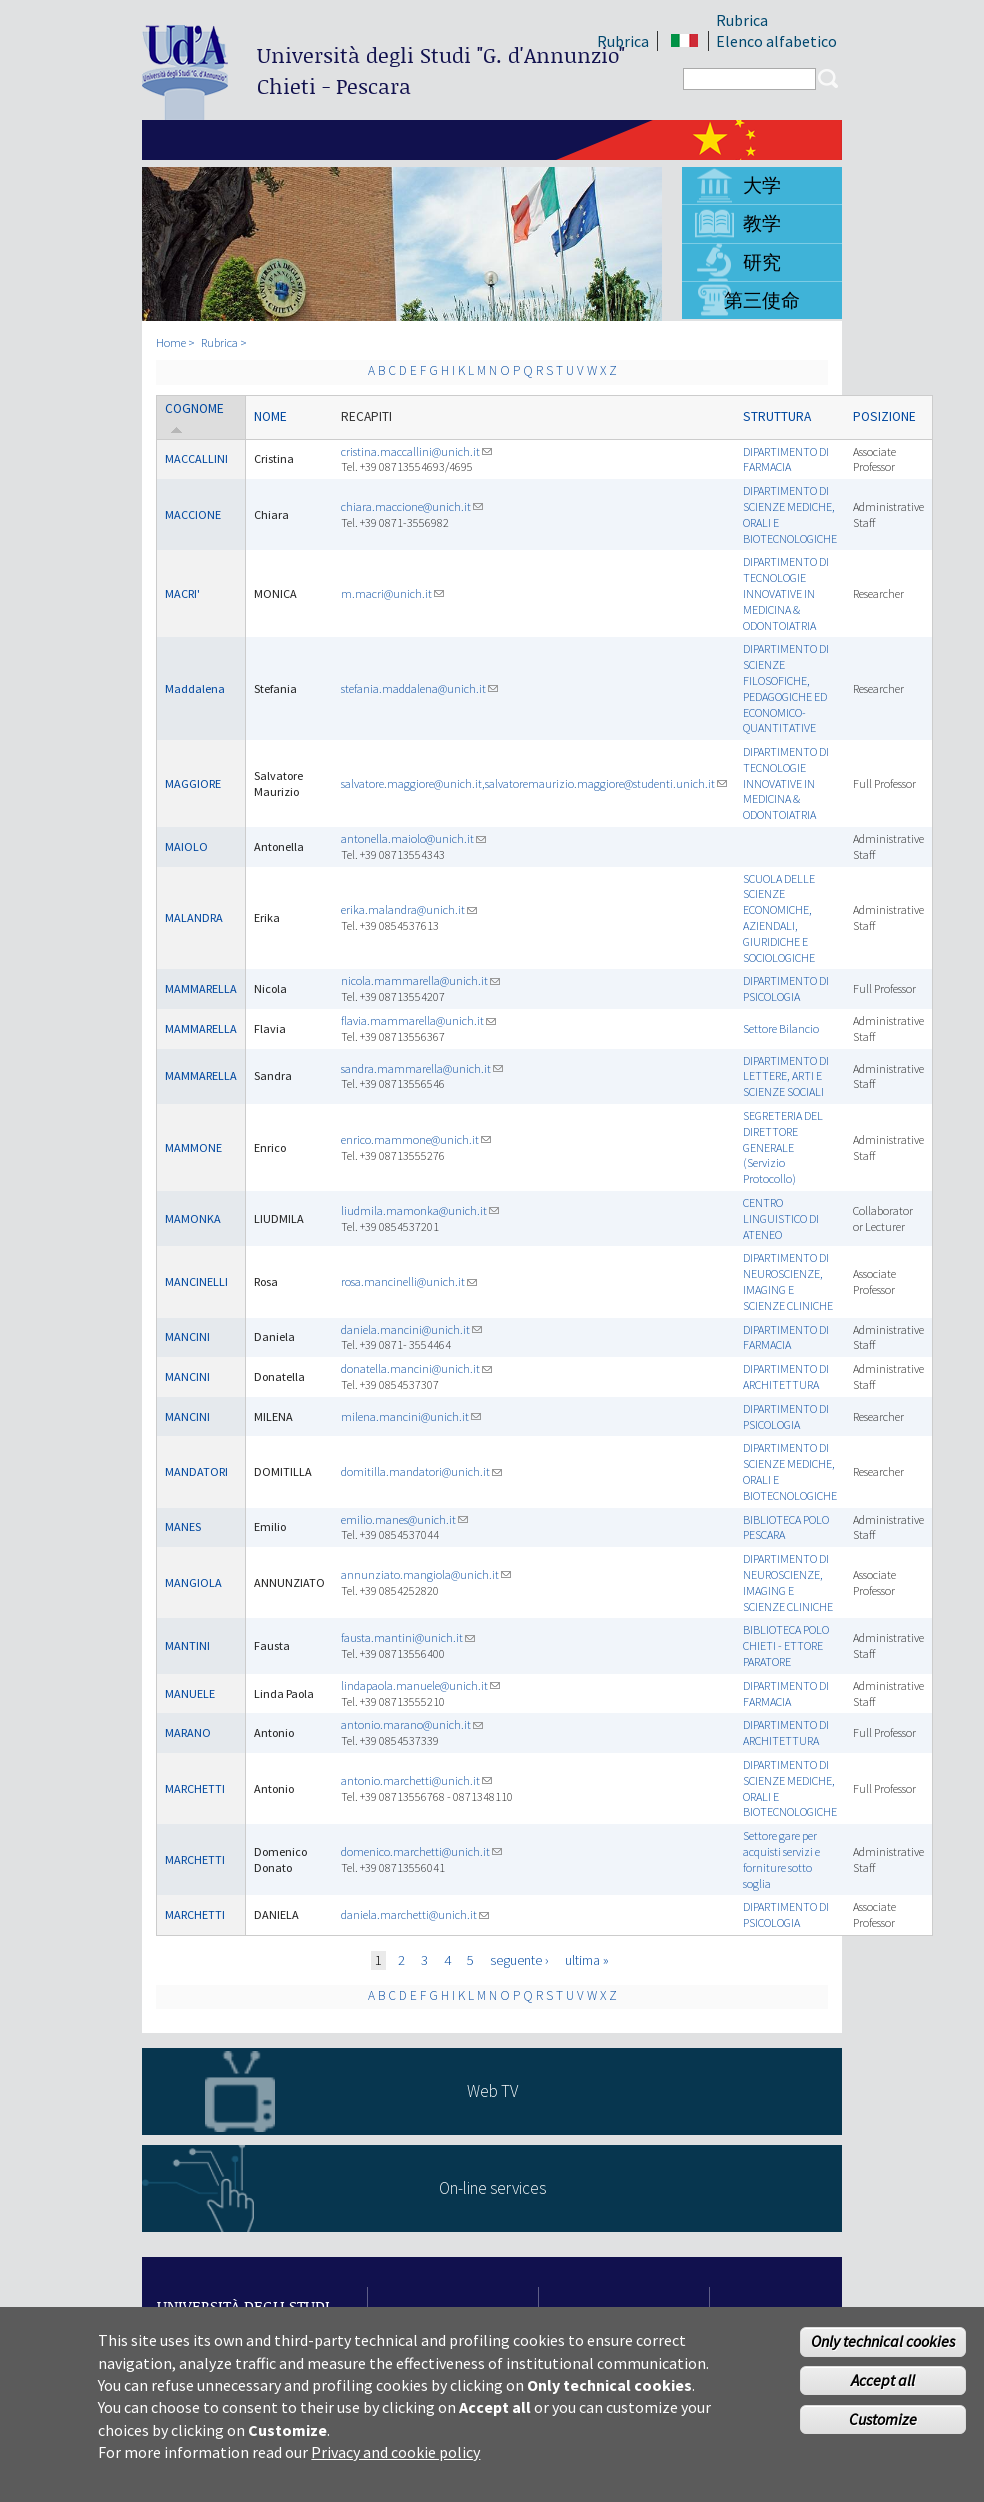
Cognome (194, 417)
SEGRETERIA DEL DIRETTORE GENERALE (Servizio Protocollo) (783, 1147)
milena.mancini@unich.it (411, 1416)
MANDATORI (196, 1471)
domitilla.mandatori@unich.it (421, 1471)
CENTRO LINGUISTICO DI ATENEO (781, 1218)
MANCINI (187, 1336)
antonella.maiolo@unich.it (413, 838)
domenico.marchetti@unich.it (421, 1851)
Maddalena (195, 688)
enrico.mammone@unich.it (416, 1139)
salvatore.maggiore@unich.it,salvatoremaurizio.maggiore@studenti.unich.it (534, 783)
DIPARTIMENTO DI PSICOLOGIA (786, 988)
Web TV (492, 2091)
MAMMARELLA (201, 988)
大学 (762, 185)
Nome (270, 416)
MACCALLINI (196, 458)
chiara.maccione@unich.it (412, 506)
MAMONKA (193, 1218)
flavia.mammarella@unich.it (418, 1020)
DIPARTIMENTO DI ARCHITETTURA (786, 1376)
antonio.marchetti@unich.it (416, 1780)
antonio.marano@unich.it (412, 1724)
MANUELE (190, 1693)
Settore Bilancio (781, 1028)
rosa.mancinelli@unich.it (409, 1281)
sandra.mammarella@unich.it (422, 1068)
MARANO (188, 1732)
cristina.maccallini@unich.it (416, 451)
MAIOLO (186, 846)
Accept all (883, 2388)
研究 (762, 262)
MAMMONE (193, 1147)
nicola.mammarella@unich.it (420, 980)
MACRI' (182, 593)
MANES (183, 1526)
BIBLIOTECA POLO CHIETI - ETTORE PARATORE (786, 1645)
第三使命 (762, 300)
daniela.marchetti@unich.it (415, 1914)
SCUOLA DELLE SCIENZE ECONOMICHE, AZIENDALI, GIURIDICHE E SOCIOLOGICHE (779, 918)
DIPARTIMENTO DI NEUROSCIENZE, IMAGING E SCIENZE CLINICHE (788, 1281)
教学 (762, 223)
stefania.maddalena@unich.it (419, 688)
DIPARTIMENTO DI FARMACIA (786, 459)
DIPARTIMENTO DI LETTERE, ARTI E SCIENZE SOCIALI (786, 1076)
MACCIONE (193, 514)
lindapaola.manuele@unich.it (420, 1685)
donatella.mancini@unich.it (416, 1368)
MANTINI (187, 1645)
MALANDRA (194, 917)
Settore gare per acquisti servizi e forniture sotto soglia (781, 1859)
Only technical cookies (883, 2349)
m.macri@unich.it (392, 593)
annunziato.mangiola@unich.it (426, 1574)
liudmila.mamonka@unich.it (420, 1210)
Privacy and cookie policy (395, 2460)
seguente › (519, 1960)
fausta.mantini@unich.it (408, 1637)
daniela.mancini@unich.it (411, 1329)
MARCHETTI (195, 1788)
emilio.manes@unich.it (404, 1519)
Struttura (777, 416)
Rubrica (742, 20)
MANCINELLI (196, 1281)
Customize (883, 2427)
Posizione (884, 416)
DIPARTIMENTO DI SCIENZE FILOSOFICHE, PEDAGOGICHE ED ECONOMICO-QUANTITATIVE (786, 688)
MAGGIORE (193, 783)
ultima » (587, 1960)
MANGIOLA (193, 1582)
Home (171, 342)
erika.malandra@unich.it (409, 909)
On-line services (492, 2188)
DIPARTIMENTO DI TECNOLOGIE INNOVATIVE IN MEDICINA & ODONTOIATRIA (786, 593)
